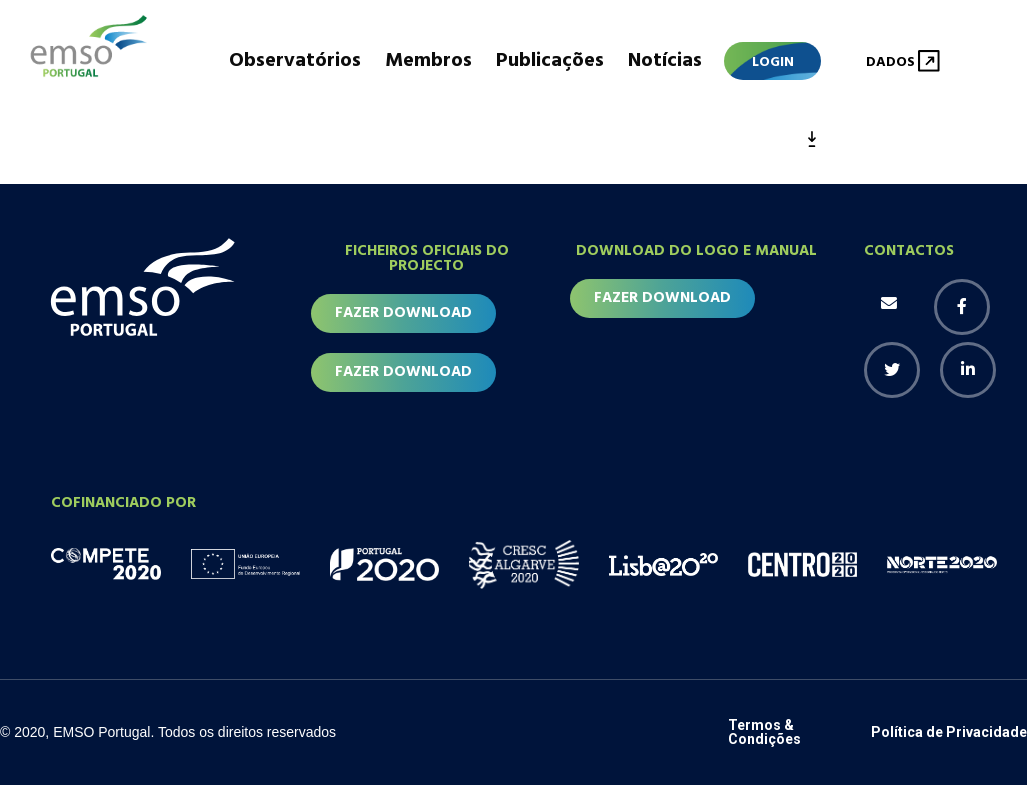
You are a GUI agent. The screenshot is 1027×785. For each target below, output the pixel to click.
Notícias (665, 61)
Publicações (550, 61)
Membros (428, 61)
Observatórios (295, 61)
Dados (890, 62)
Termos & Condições (764, 732)
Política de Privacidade (949, 732)
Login (773, 62)
